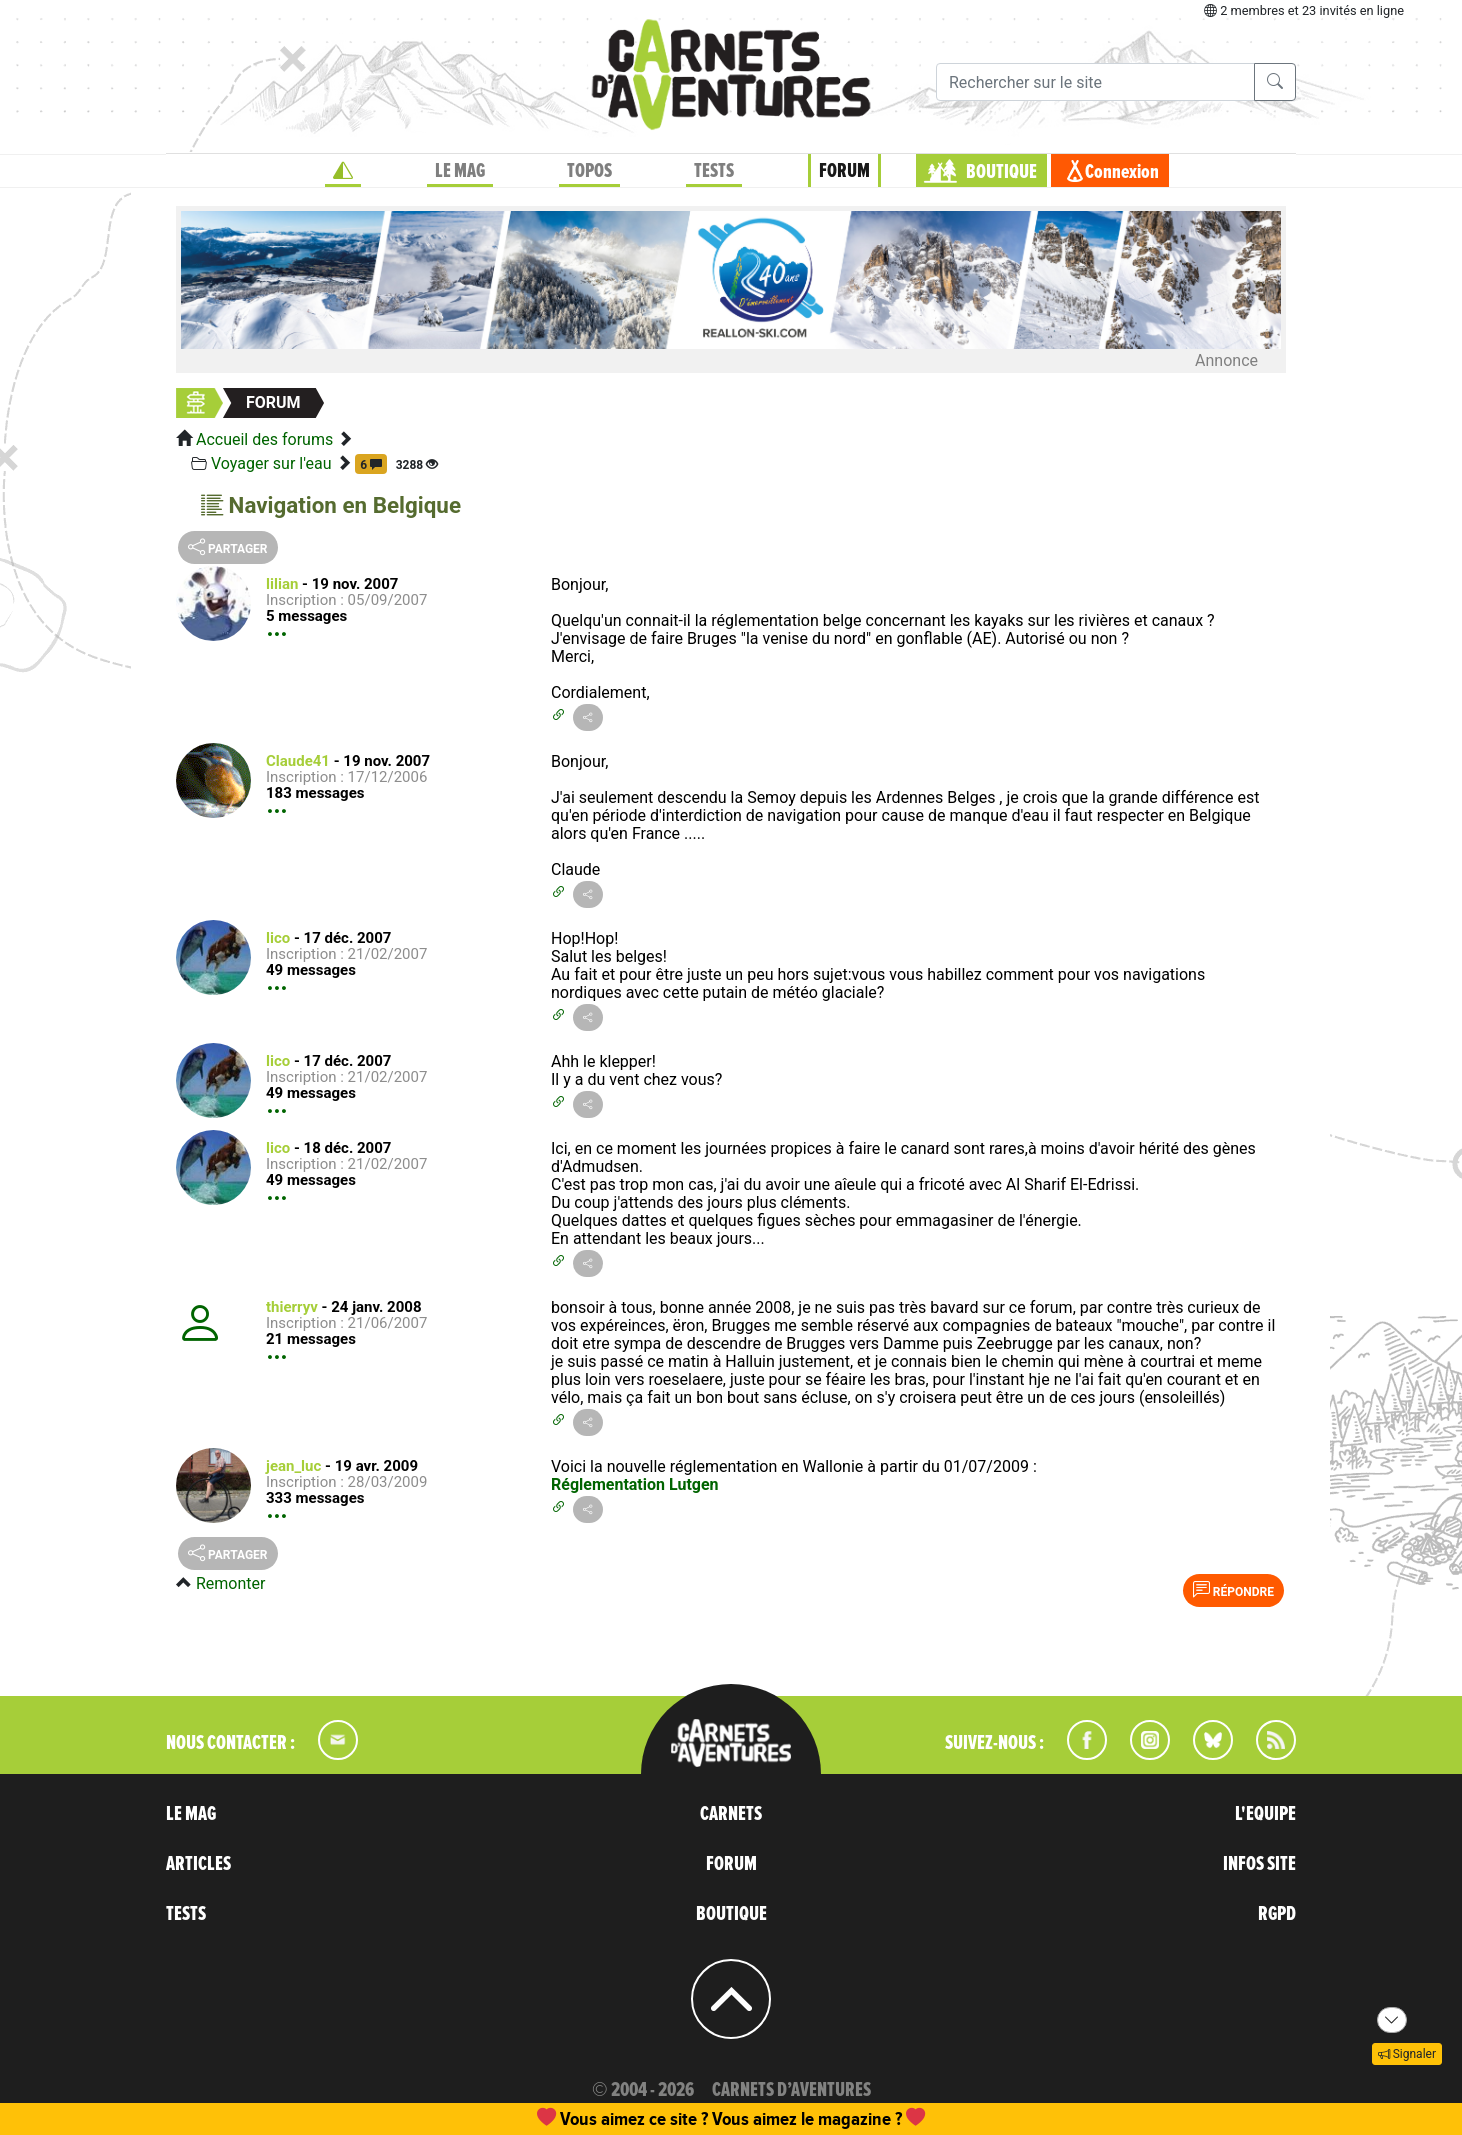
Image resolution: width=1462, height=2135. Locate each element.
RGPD (1277, 1914)
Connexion (1122, 172)
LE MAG (460, 171)
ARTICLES (198, 1864)
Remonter (230, 1583)
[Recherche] (1095, 82)
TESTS (714, 171)
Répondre (1233, 1590)
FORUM (844, 171)
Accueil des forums (264, 439)
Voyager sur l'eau (271, 463)
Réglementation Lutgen (635, 1484)
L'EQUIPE (1265, 1814)
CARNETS (731, 1814)
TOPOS (589, 171)
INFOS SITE (1259, 1864)
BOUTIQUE (1001, 172)
